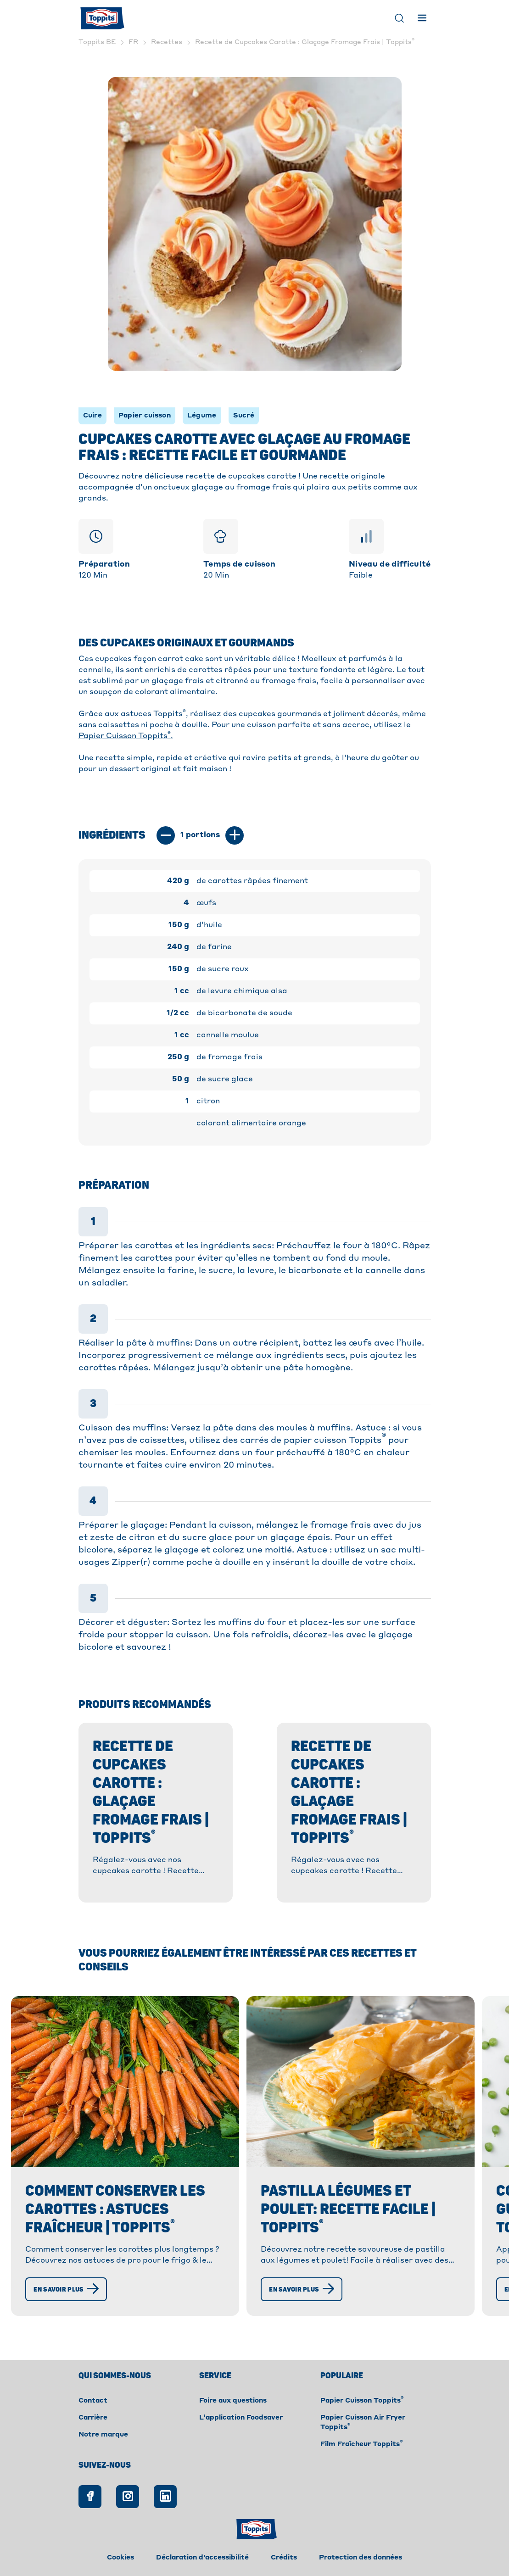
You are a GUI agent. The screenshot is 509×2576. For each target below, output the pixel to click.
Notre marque (103, 2434)
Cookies (120, 2557)
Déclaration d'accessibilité (202, 2557)
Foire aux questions (233, 2401)
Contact (92, 2401)
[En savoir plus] (66, 2289)
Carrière (92, 2418)
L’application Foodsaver (241, 2418)
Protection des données (360, 2557)
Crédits (284, 2557)
